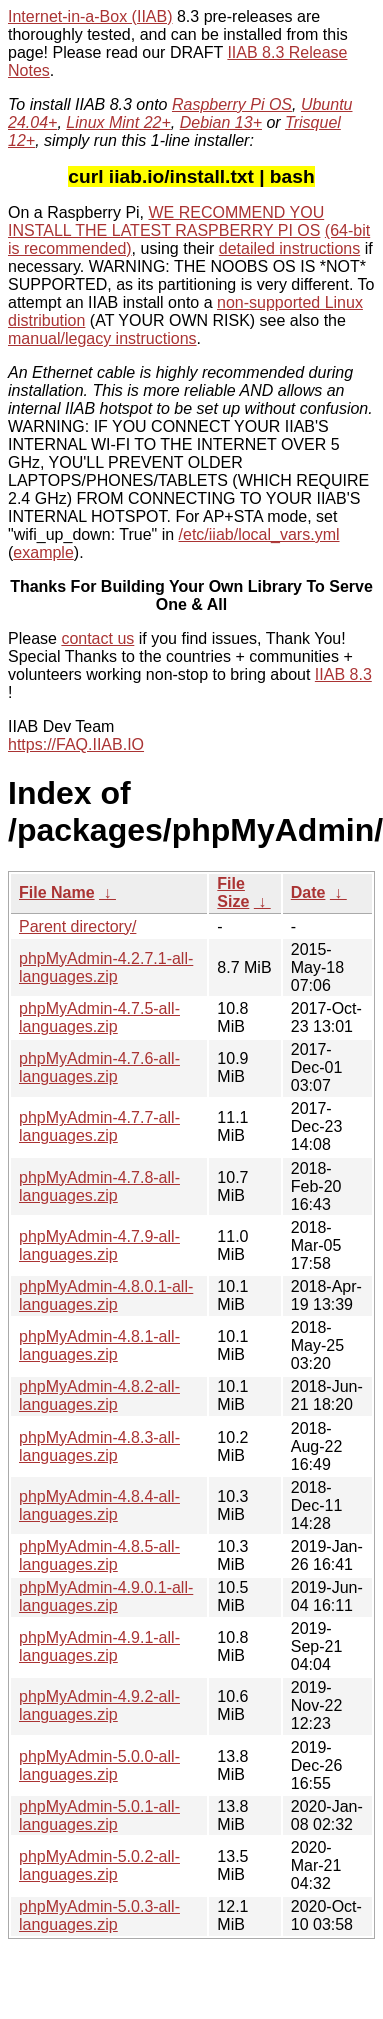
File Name (57, 892)
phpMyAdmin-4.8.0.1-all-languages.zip (106, 1295)
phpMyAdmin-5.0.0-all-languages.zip (99, 1765)
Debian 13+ (221, 122)
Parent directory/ (77, 926)
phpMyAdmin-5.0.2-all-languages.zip (99, 1865)
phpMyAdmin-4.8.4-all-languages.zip (99, 1505)
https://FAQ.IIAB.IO (76, 744)
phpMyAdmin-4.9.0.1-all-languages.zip (106, 1596)
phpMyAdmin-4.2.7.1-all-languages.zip (106, 967)
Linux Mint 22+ (118, 122)
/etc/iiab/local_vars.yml (259, 534)
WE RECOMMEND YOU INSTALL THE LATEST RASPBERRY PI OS (166, 221)
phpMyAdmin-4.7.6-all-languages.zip (99, 1067)
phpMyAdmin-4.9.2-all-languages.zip (99, 1705)
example (43, 552)
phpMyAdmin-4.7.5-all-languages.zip (99, 1017)
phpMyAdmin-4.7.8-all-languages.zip (99, 1186)
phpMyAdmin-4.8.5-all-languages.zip (99, 1555)
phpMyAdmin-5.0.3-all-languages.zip (99, 1915)
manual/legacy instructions (102, 338)
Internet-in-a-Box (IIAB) (90, 16)
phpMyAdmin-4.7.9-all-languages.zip (99, 1245)
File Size (233, 892)
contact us (97, 638)
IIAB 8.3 (343, 674)
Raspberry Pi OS (232, 104)
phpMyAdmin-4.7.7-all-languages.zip (99, 1126)
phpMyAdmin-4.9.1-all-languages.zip (99, 1646)
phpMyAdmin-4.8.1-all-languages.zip (99, 1345)
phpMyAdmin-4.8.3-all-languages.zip (99, 1446)
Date (308, 892)
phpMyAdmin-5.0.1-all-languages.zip (99, 1815)
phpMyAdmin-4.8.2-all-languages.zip (99, 1395)
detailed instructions (289, 248)
